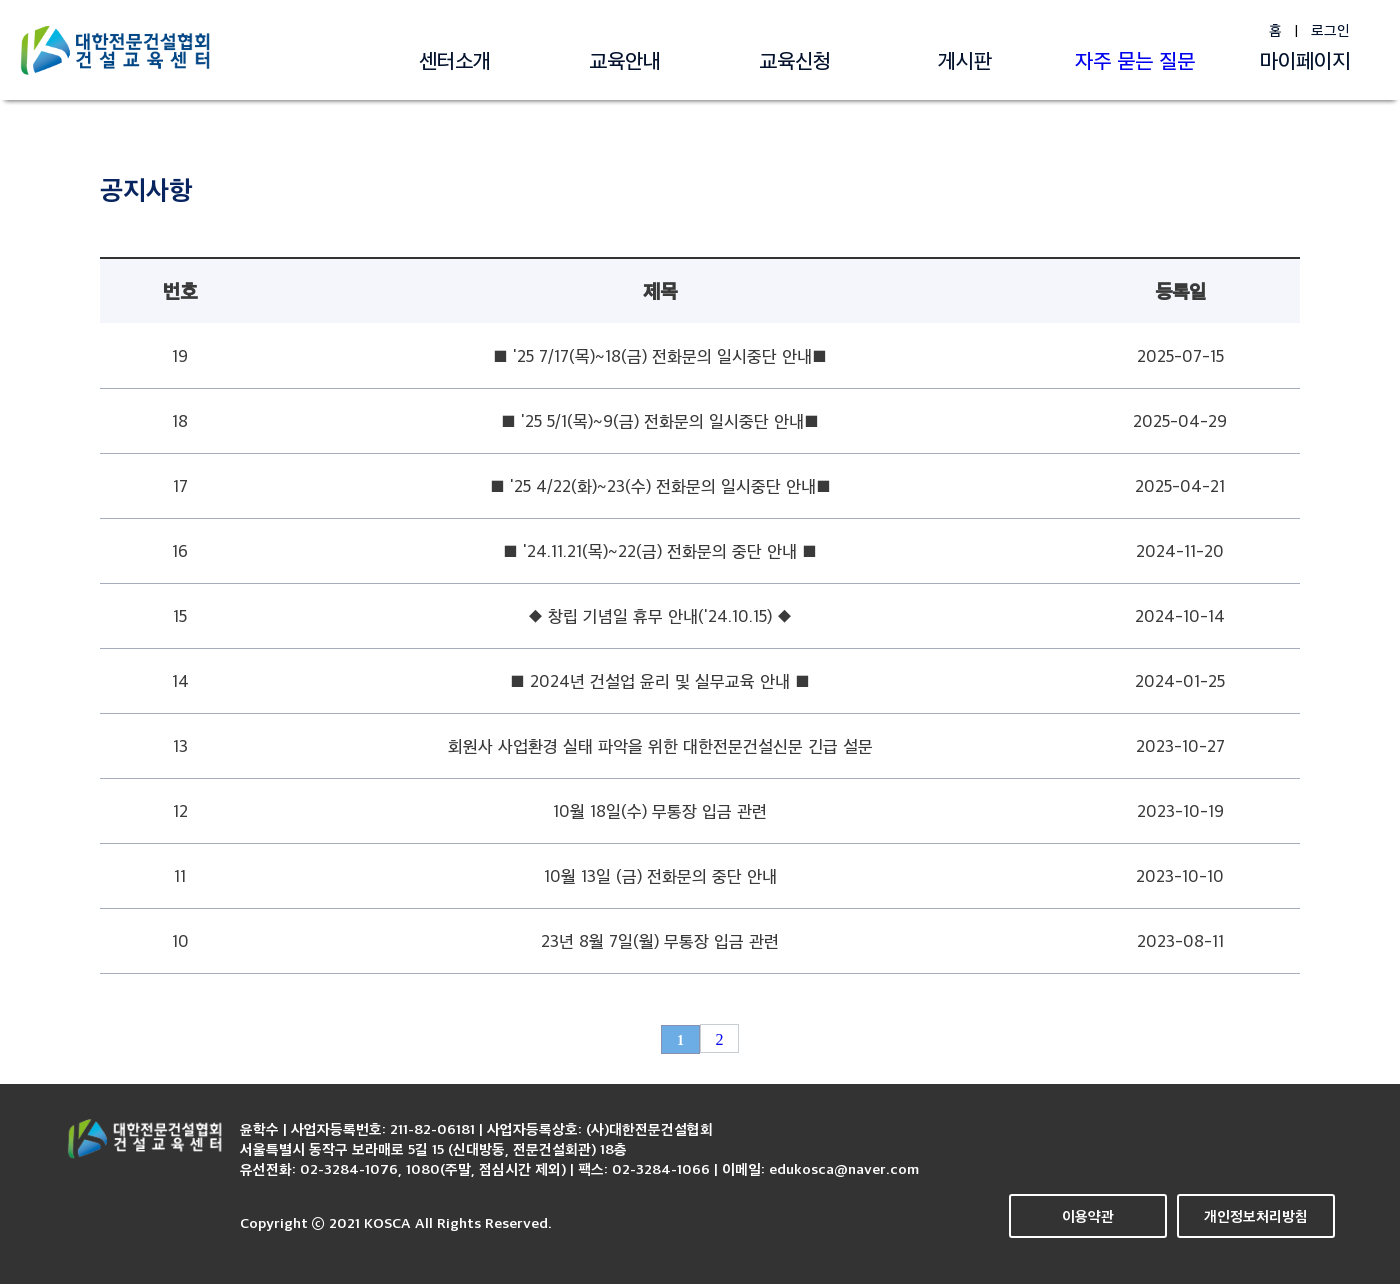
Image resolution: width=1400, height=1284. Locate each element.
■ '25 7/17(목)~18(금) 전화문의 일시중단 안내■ (660, 355)
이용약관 (1088, 1215)
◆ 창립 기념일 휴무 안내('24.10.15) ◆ (660, 615)
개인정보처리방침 (1256, 1215)
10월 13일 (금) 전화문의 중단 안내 (660, 875)
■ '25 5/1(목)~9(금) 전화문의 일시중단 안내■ (660, 420)
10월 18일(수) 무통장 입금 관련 (660, 810)
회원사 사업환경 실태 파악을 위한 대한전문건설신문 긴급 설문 (660, 745)
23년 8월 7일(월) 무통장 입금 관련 (660, 940)
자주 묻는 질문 (1135, 60)
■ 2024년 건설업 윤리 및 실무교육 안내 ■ (660, 680)
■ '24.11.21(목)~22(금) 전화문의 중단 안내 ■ (660, 550)
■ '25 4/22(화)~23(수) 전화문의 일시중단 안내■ (660, 485)
